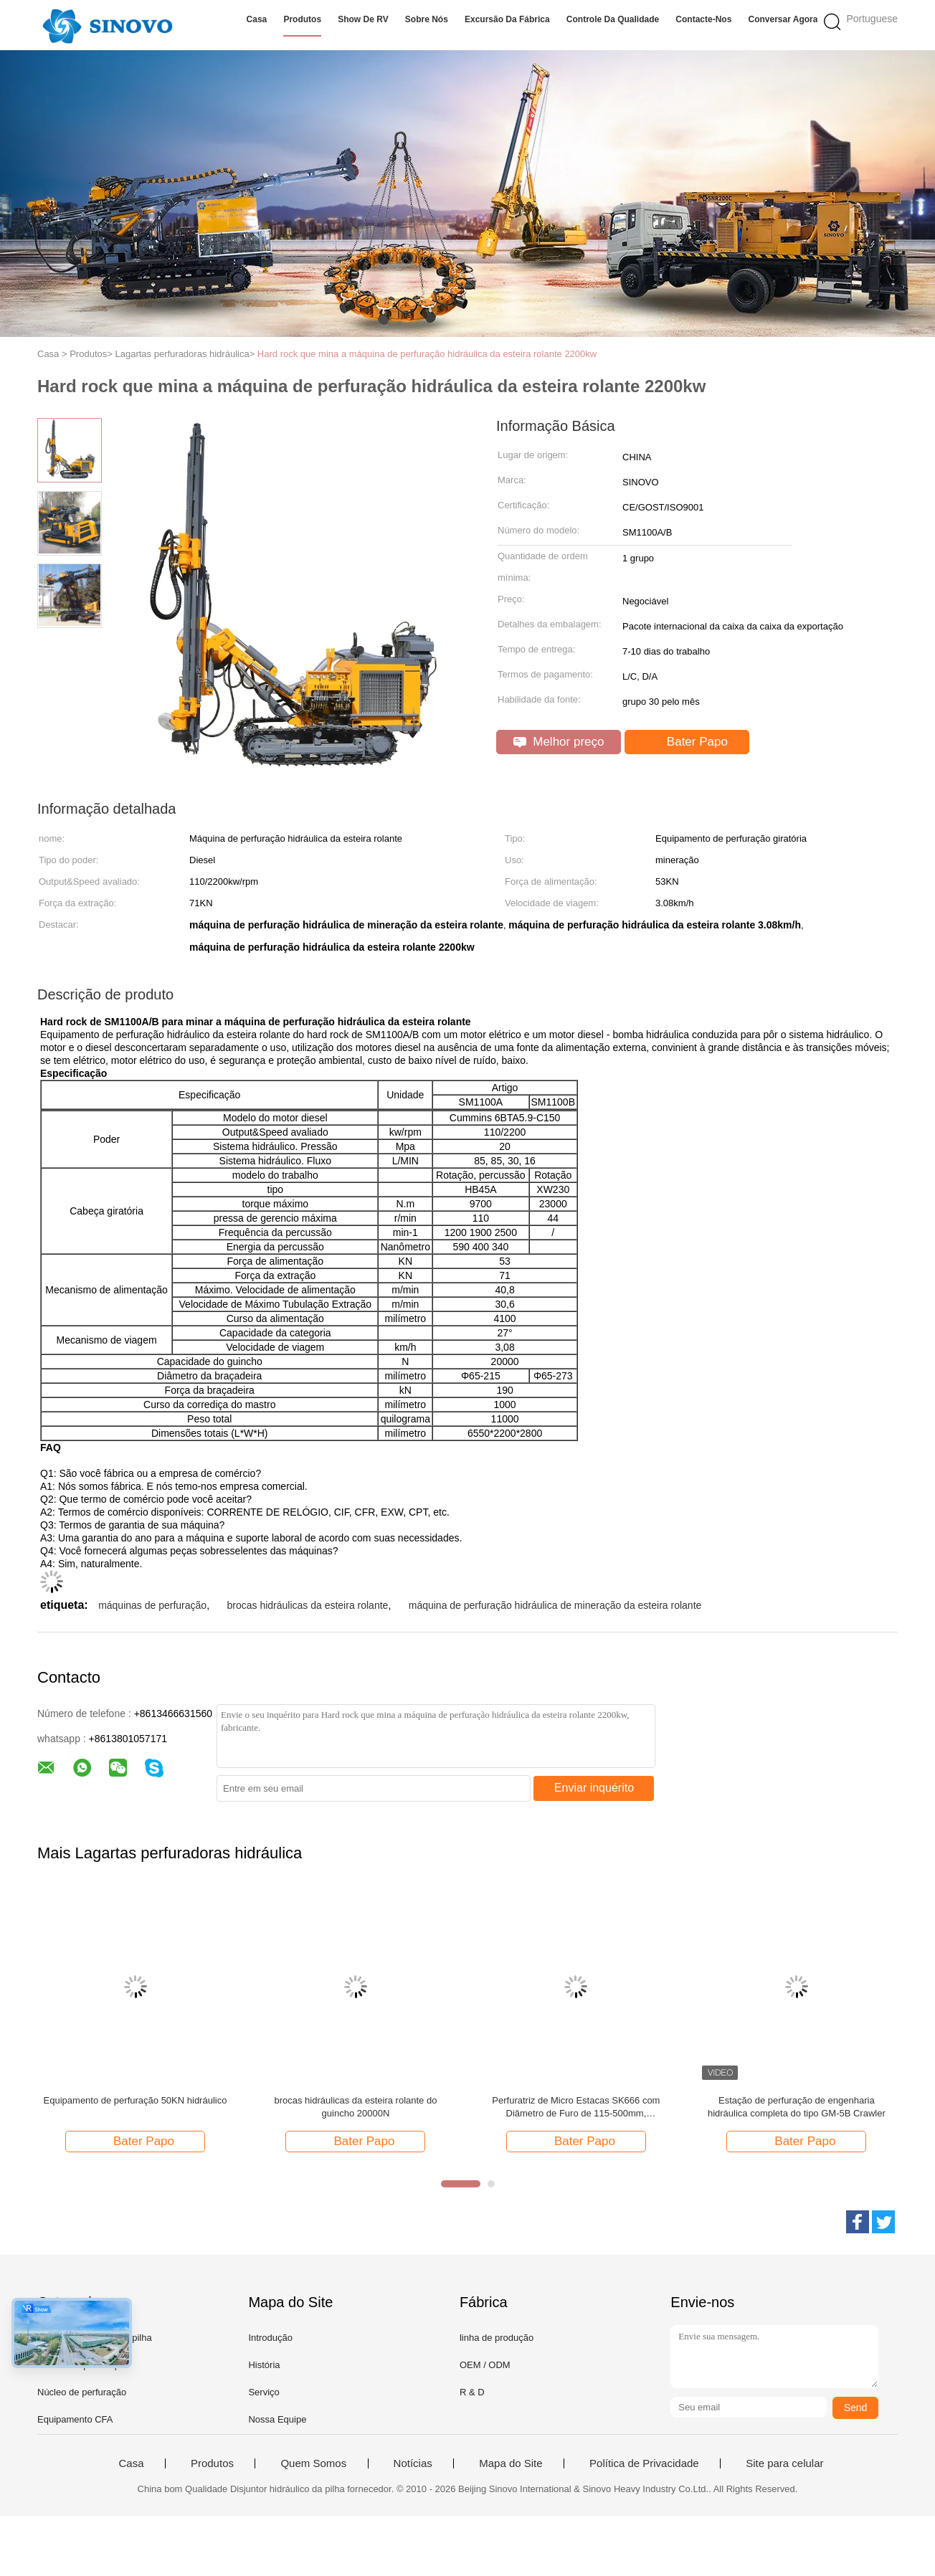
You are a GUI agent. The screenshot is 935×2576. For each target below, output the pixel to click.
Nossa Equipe (277, 2419)
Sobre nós (426, 19)
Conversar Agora (783, 19)
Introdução (270, 2337)
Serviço (263, 2392)
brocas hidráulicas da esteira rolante (307, 1605)
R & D (472, 2392)
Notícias (413, 2463)
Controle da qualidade (612, 19)
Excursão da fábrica (507, 19)
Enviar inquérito (594, 1788)
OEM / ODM (485, 2364)
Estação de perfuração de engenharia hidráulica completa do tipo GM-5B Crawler (797, 2107)
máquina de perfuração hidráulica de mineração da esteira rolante (555, 1605)
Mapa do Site (510, 2463)
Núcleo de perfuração (81, 2392)
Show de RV (363, 19)
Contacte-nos (703, 19)
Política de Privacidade (644, 2463)
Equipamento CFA (75, 2419)
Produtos (302, 19)
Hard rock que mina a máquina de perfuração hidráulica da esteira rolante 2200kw (427, 353)
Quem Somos (313, 2463)
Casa (257, 19)
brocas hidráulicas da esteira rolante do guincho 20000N (355, 2107)
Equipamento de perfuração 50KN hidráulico (135, 2100)
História (264, 2364)
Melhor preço (558, 741)
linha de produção (496, 2337)
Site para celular (784, 2463)
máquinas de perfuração (152, 1605)
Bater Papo (688, 742)
